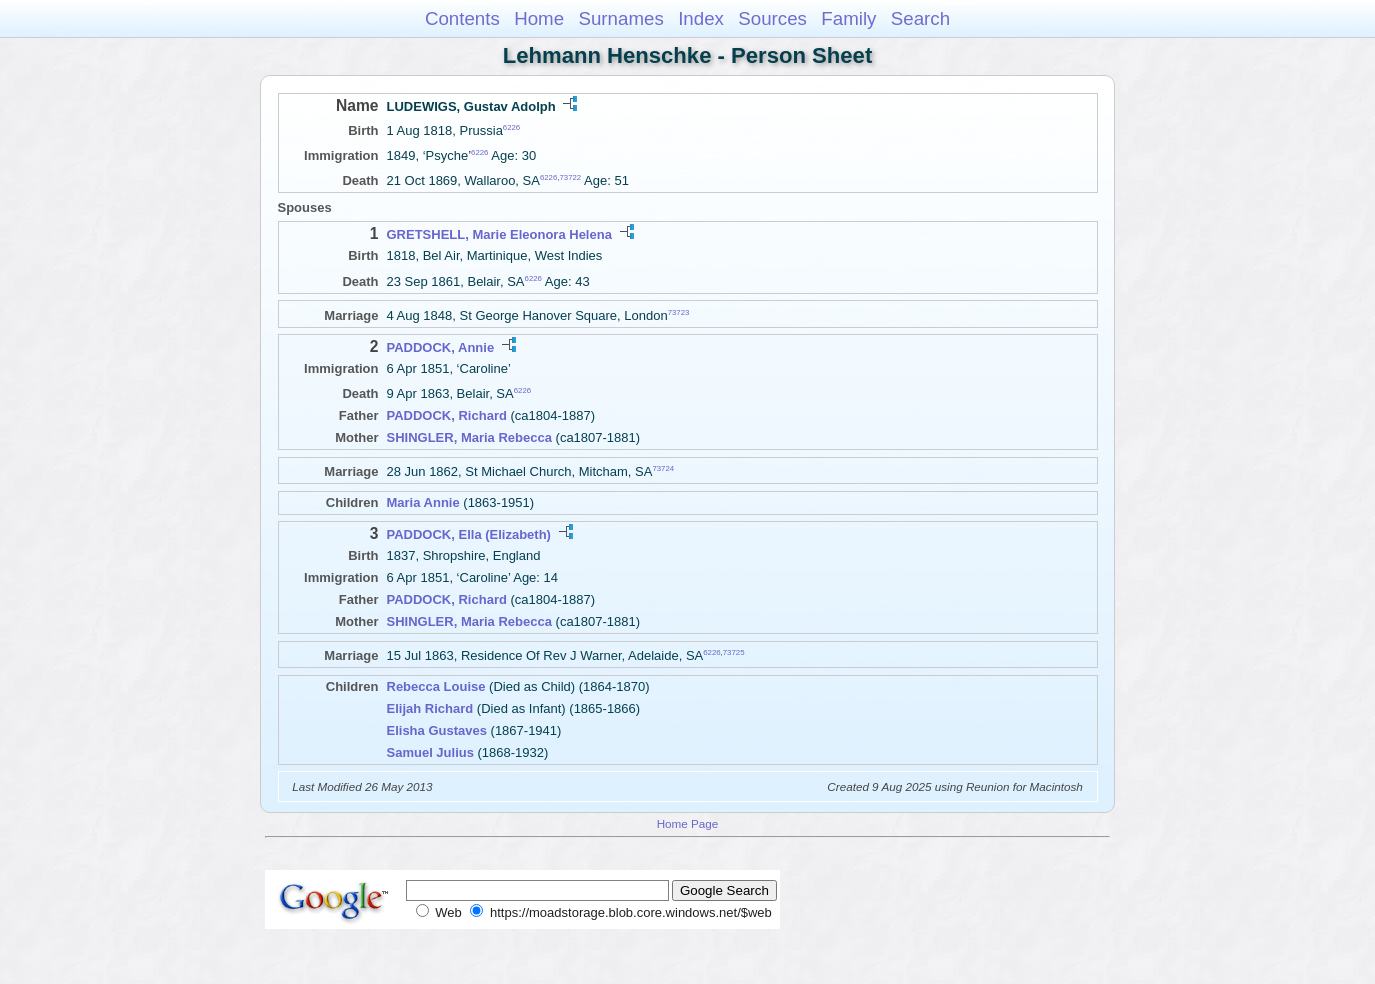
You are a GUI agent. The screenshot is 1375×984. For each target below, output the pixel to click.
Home (539, 18)
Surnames (620, 18)
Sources (772, 18)
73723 (679, 311)
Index (701, 18)
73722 (570, 177)
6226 (511, 127)
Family (848, 18)
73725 (734, 652)
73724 (663, 468)
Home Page (688, 823)
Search (920, 18)
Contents (462, 18)
